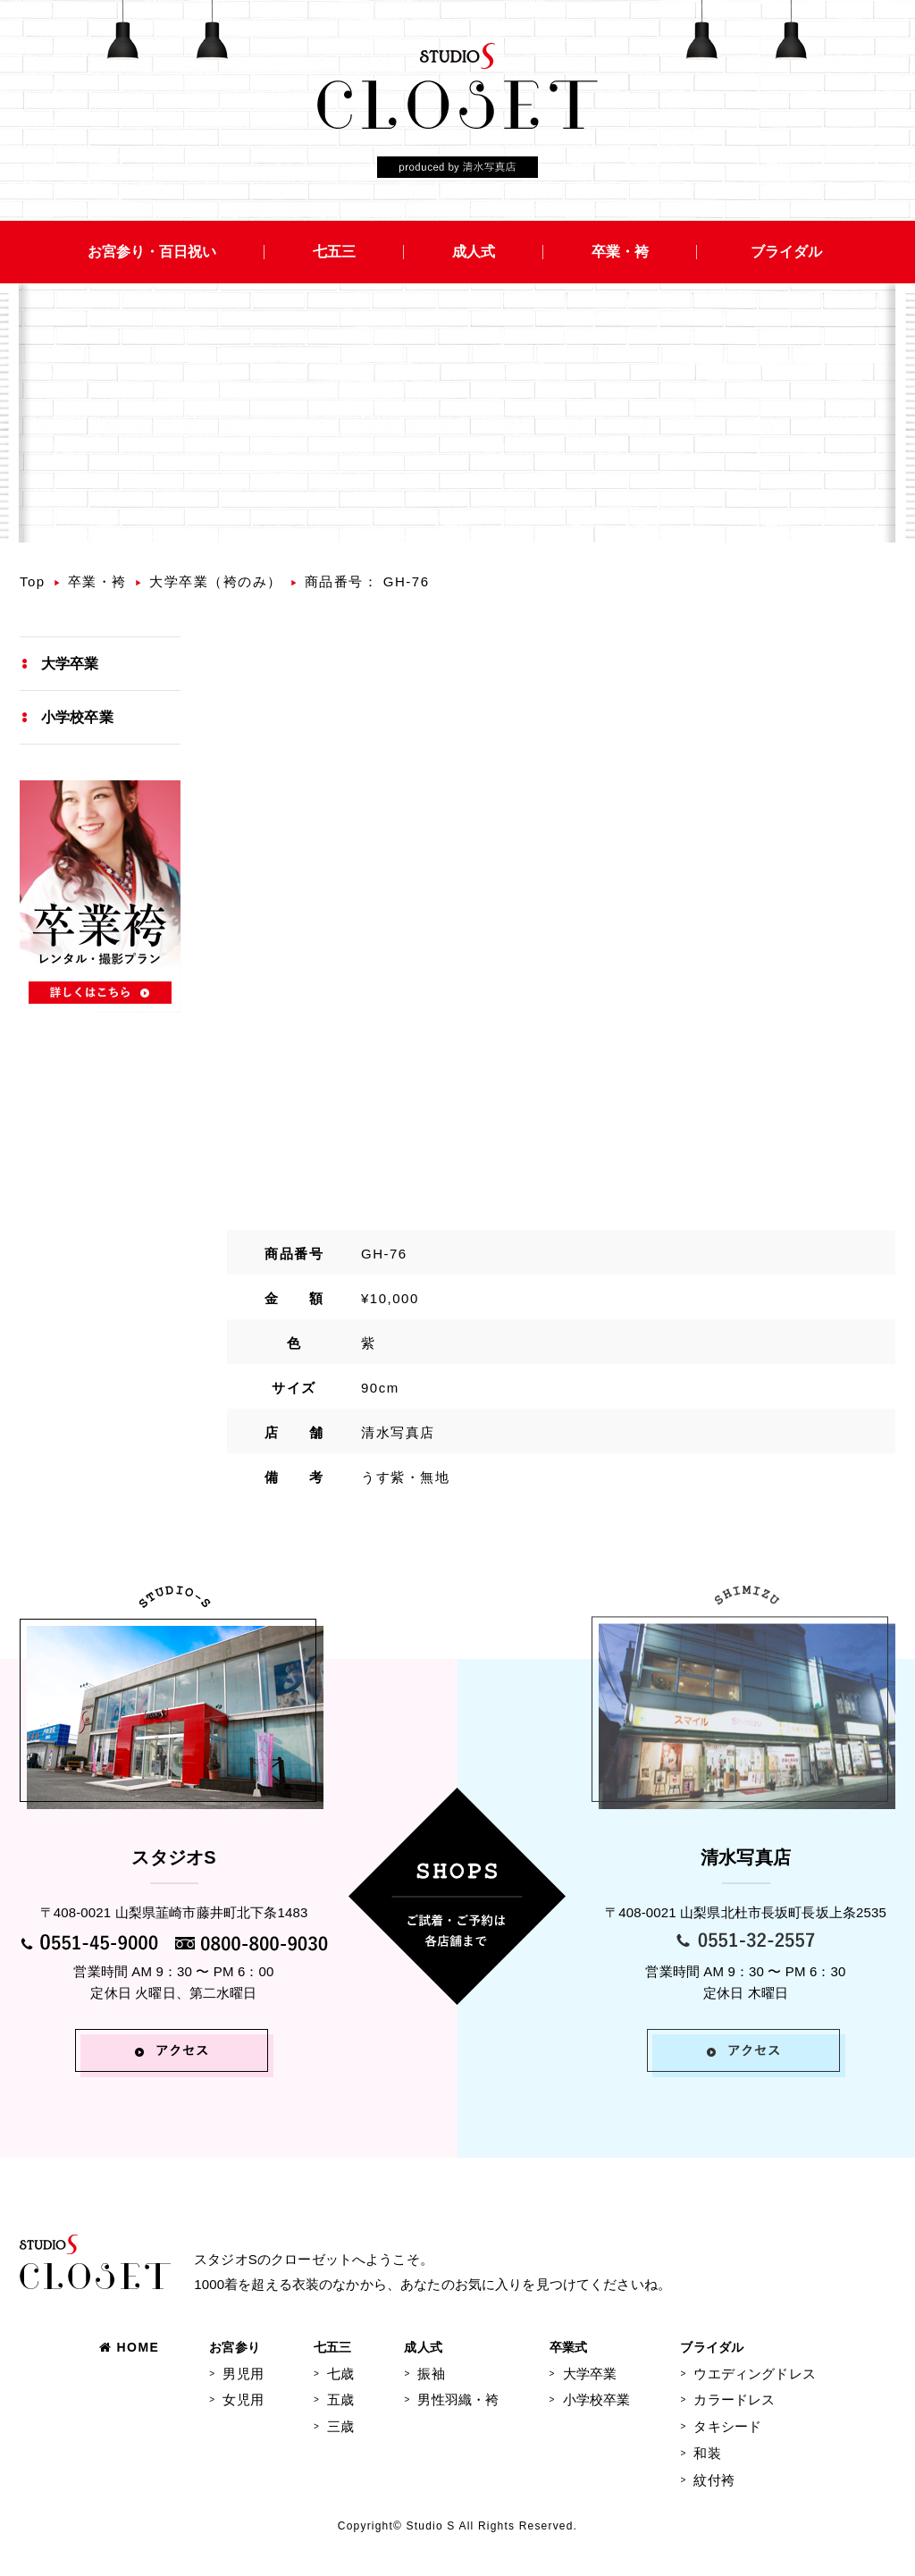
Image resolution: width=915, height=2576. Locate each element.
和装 (706, 2453)
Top (33, 581)
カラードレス (734, 2399)
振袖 (430, 2373)
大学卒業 (70, 663)
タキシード (727, 2426)
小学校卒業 (77, 717)
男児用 (242, 2373)
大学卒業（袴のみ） (215, 581)
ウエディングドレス (754, 2373)
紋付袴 (713, 2480)
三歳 (340, 2426)
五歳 (340, 2399)
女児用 (242, 2399)
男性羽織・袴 (458, 2399)
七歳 (340, 2373)
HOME (129, 2347)
